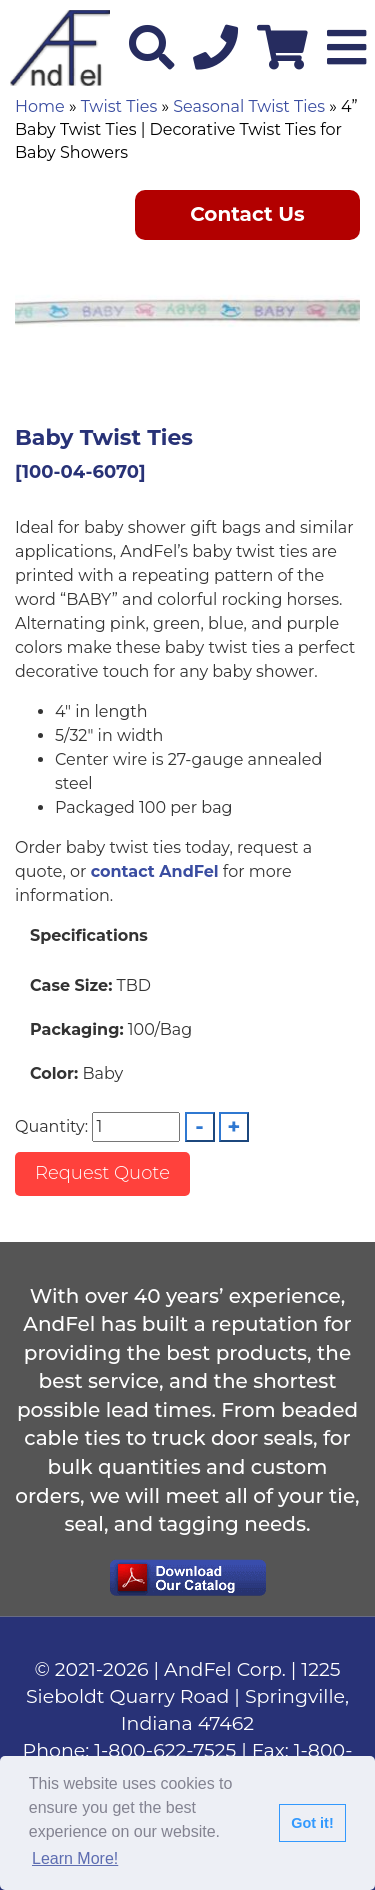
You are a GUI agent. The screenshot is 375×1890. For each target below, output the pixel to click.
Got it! (312, 1823)
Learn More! (75, 1858)
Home (40, 106)
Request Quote (102, 1173)
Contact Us (247, 214)
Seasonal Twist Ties (249, 106)
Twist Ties (119, 106)
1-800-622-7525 (165, 1750)
